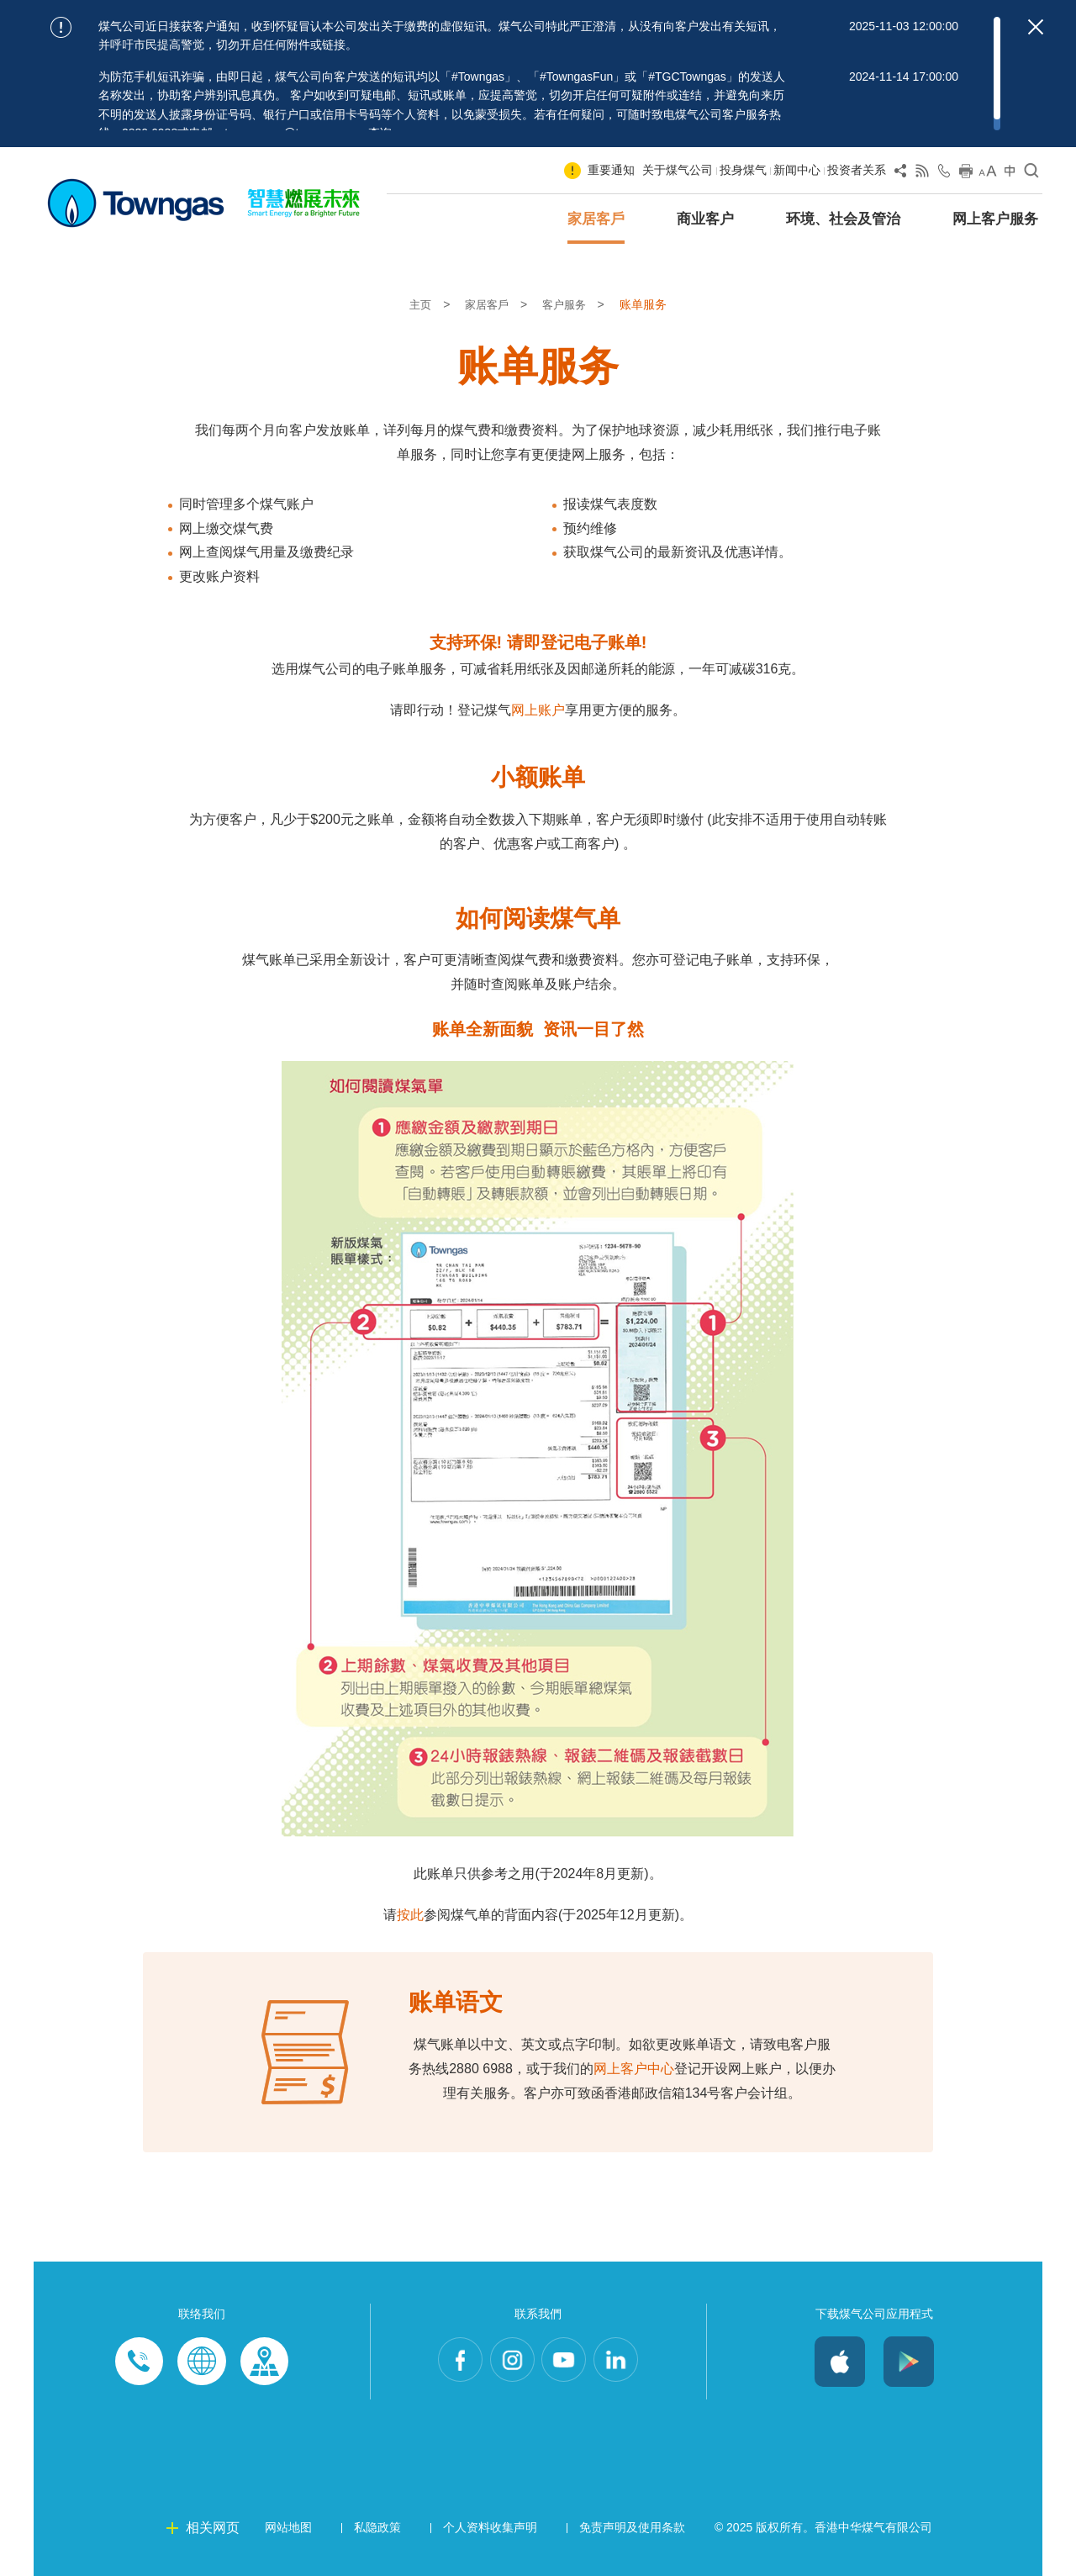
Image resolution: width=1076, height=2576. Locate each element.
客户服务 (568, 304)
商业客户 (705, 219)
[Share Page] (900, 174)
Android (908, 2361)
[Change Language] (1009, 174)
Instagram (509, 2361)
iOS (839, 2361)
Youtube (566, 2361)
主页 (418, 304)
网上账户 (538, 710)
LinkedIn (623, 2361)
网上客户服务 (995, 219)
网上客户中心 (633, 2068)
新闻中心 (796, 170)
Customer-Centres (264, 2361)
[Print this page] (966, 174)
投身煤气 (743, 170)
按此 (410, 1915)
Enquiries (201, 2361)
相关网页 (213, 2528)
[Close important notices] (1035, 27)
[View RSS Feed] (922, 174)
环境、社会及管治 (843, 219)
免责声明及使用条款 (632, 2527)
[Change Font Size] (987, 174)
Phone (139, 2361)
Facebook (452, 2361)
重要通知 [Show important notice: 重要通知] (611, 170)
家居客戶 (596, 219)
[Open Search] (1031, 174)
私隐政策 (377, 2527)
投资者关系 (856, 170)
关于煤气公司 (677, 170)
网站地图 (288, 2527)
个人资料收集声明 (490, 2527)
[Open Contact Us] (944, 174)
